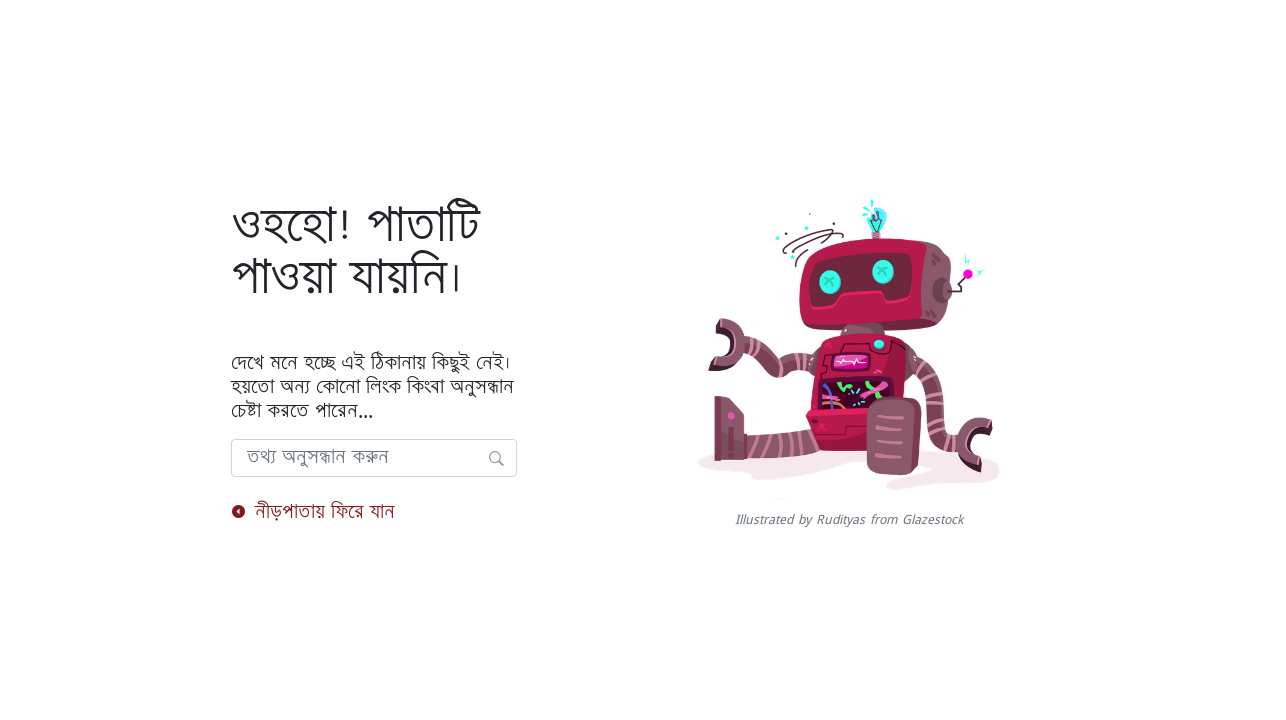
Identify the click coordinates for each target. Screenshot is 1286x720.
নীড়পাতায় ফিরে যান (313, 512)
